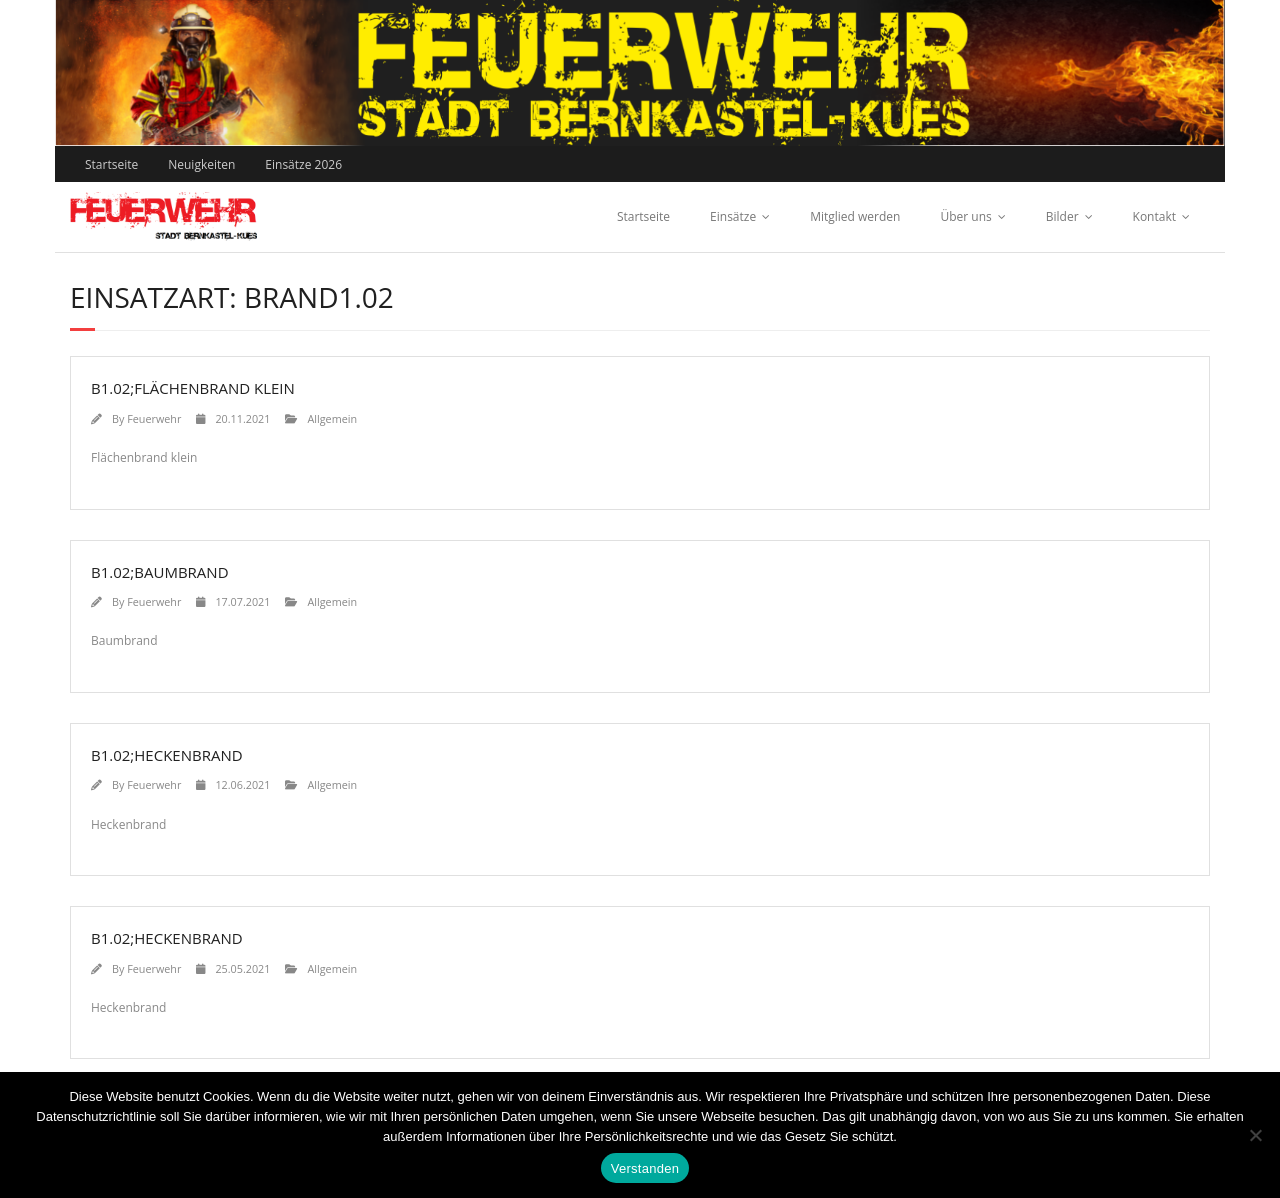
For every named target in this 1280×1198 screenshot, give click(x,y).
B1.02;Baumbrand (160, 572)
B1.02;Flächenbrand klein (193, 388)
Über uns (965, 216)
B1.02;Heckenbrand (167, 755)
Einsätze (733, 216)
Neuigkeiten (201, 164)
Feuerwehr (154, 418)
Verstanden (645, 1168)
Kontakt (1154, 216)
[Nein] (1255, 1135)
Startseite (111, 164)
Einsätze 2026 (303, 164)
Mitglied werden (855, 216)
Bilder (1062, 216)
